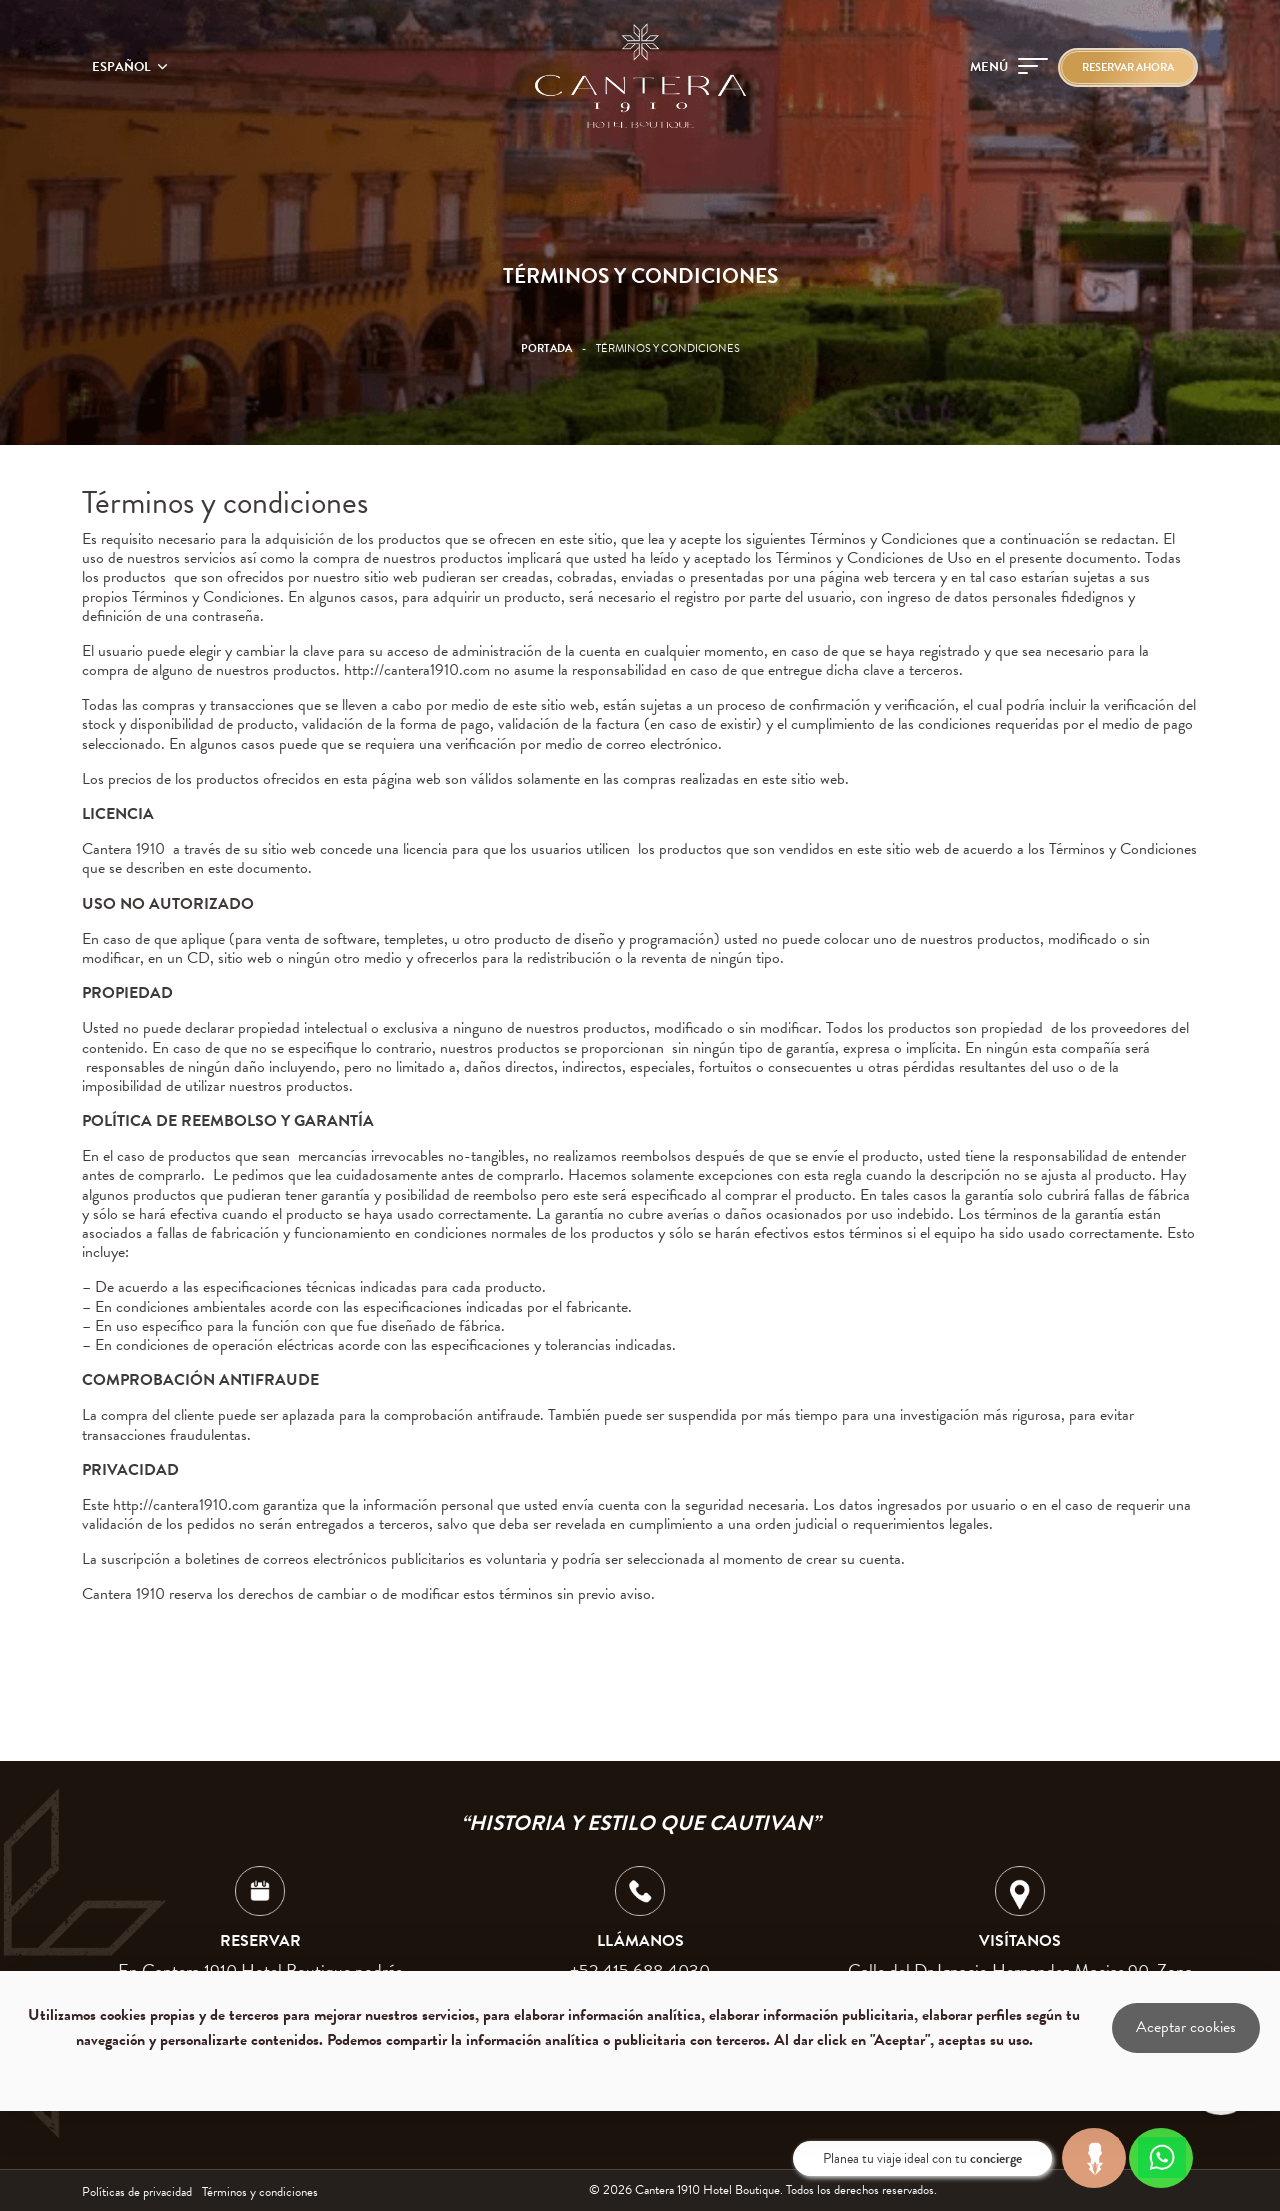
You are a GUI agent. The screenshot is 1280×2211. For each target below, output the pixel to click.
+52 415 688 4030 (640, 1970)
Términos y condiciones (260, 2192)
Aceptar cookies (1186, 2027)
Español (123, 67)
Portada (546, 348)
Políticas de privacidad (137, 2192)
